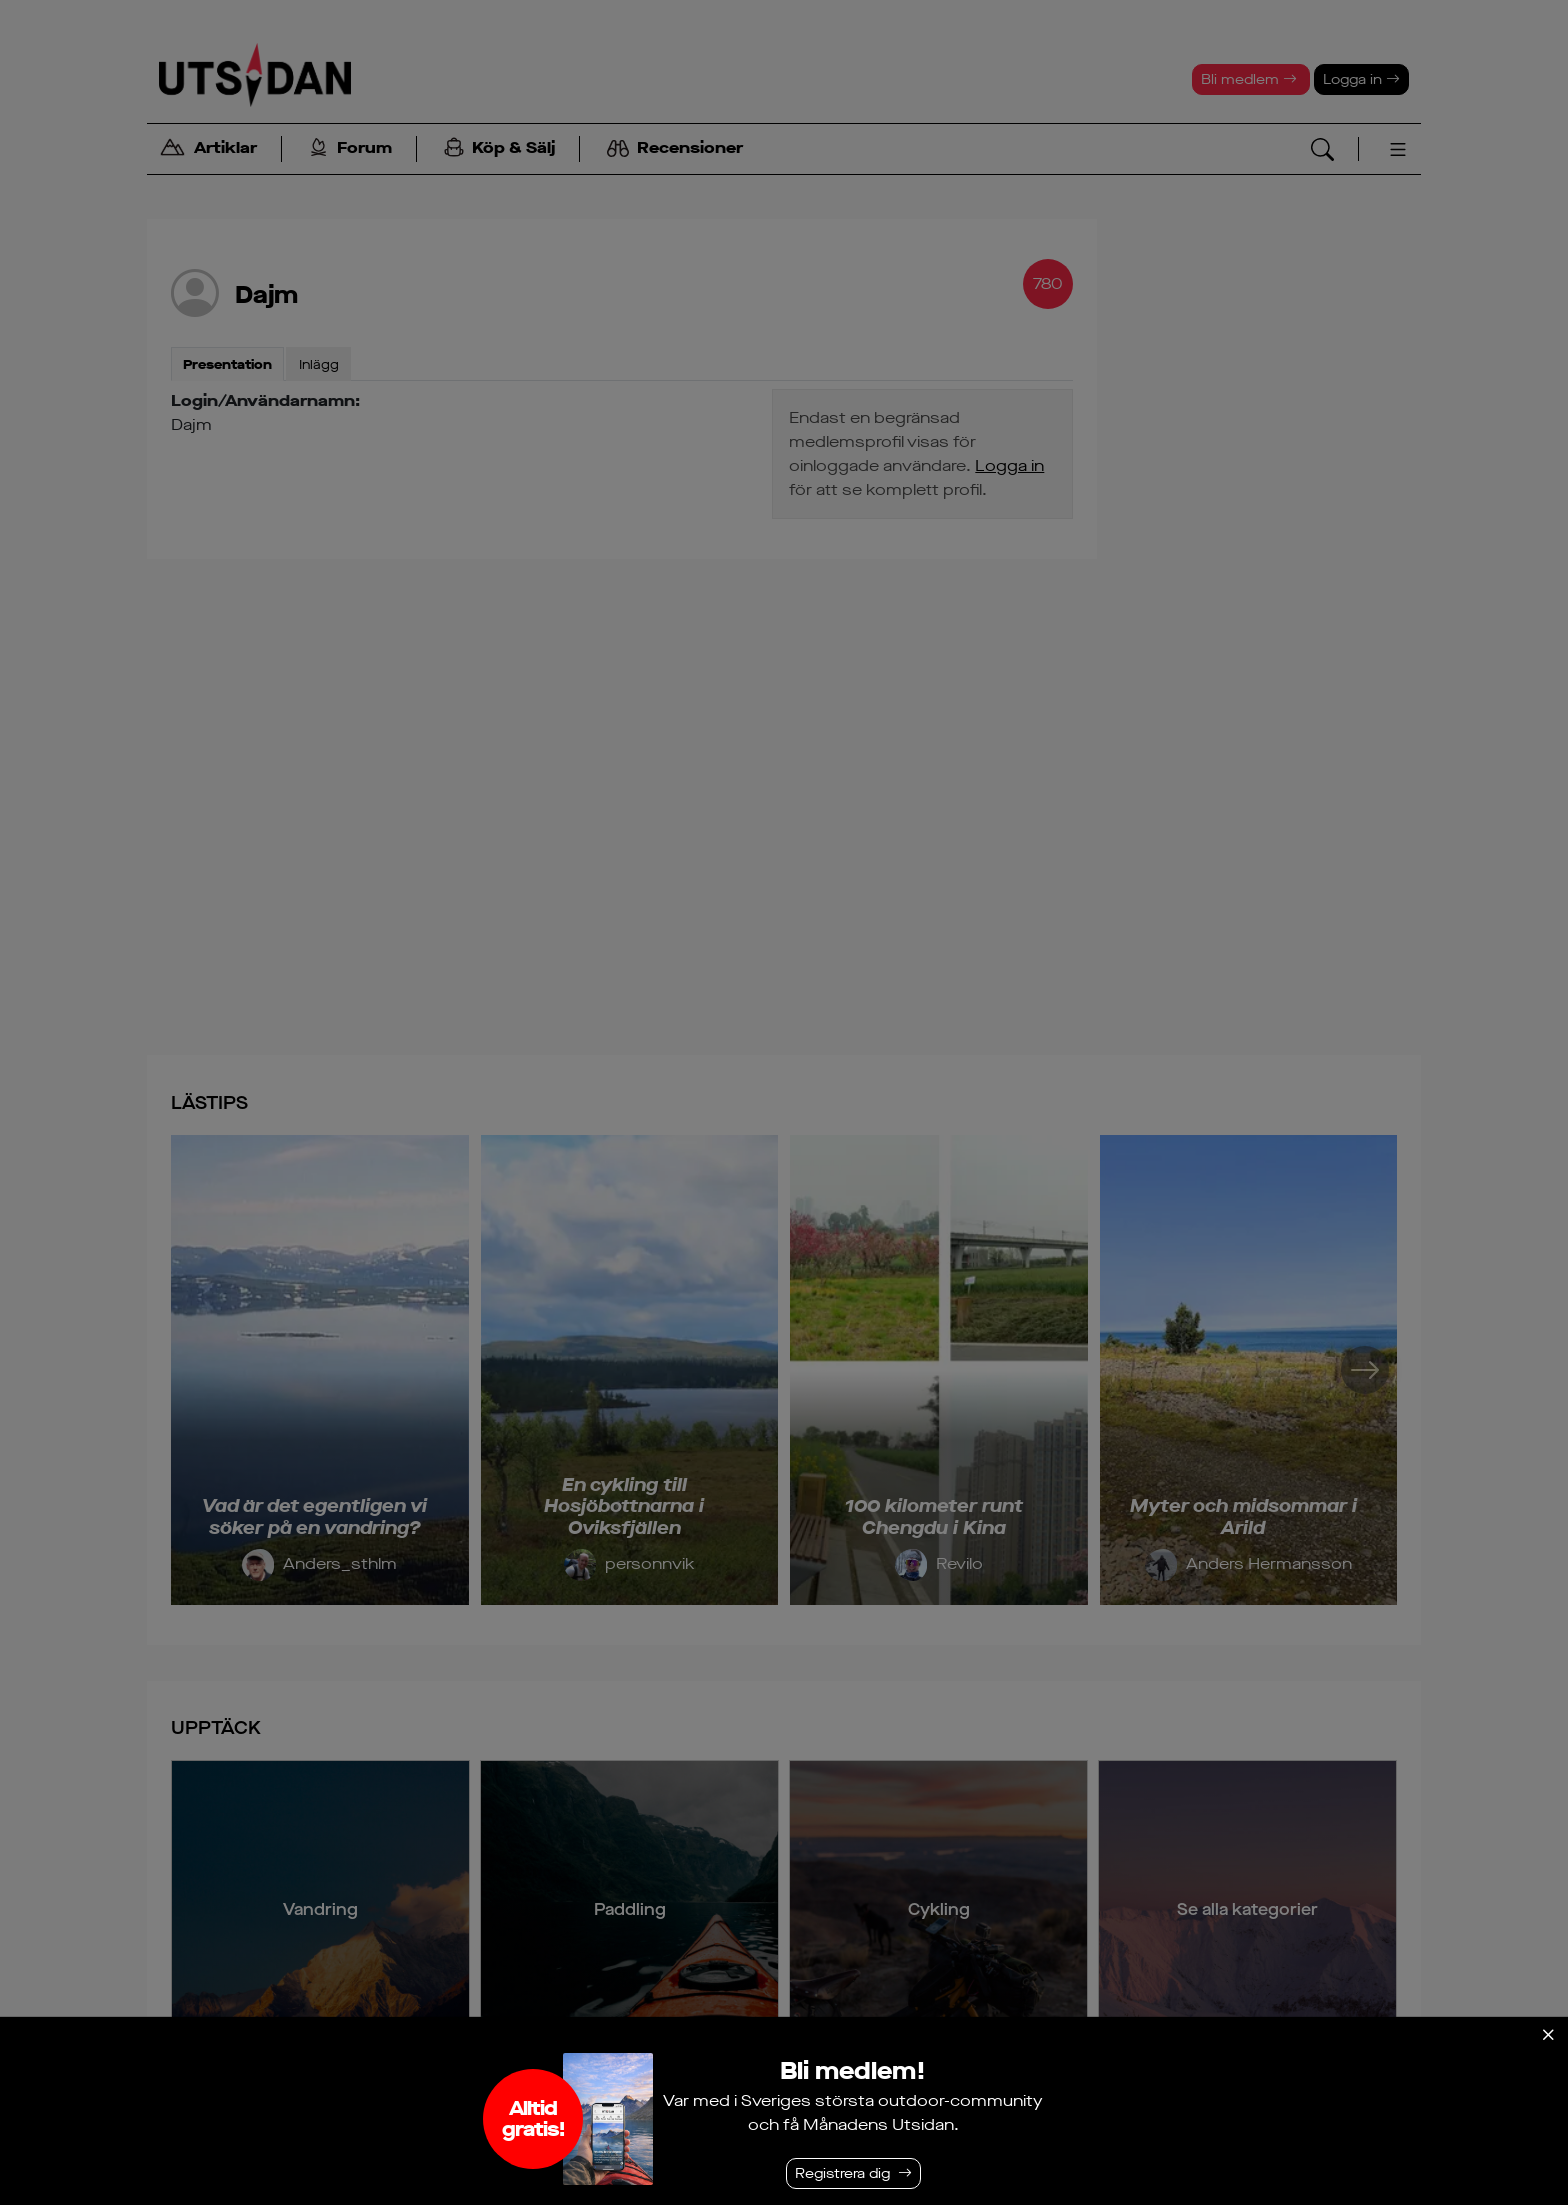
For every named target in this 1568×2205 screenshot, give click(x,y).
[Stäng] (1548, 2035)
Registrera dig (842, 2173)
